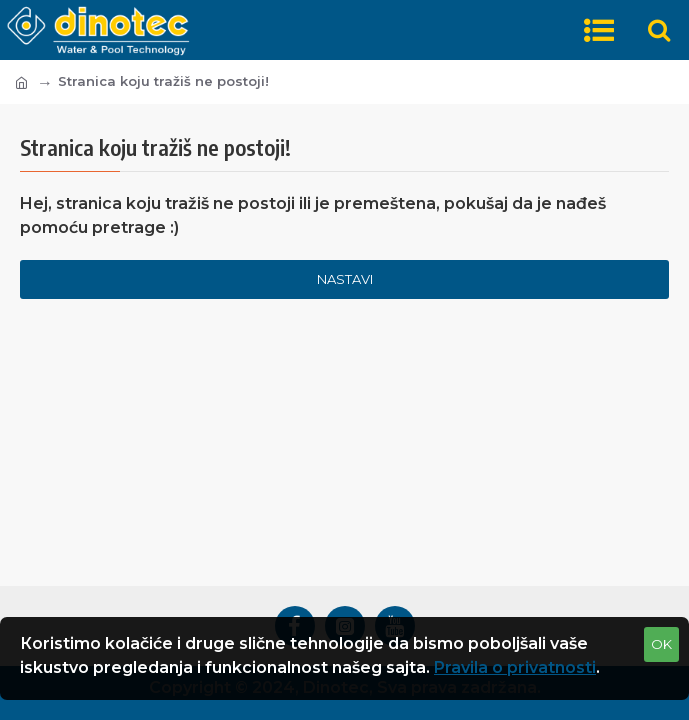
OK (661, 644)
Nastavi (345, 279)
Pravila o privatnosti (515, 667)
